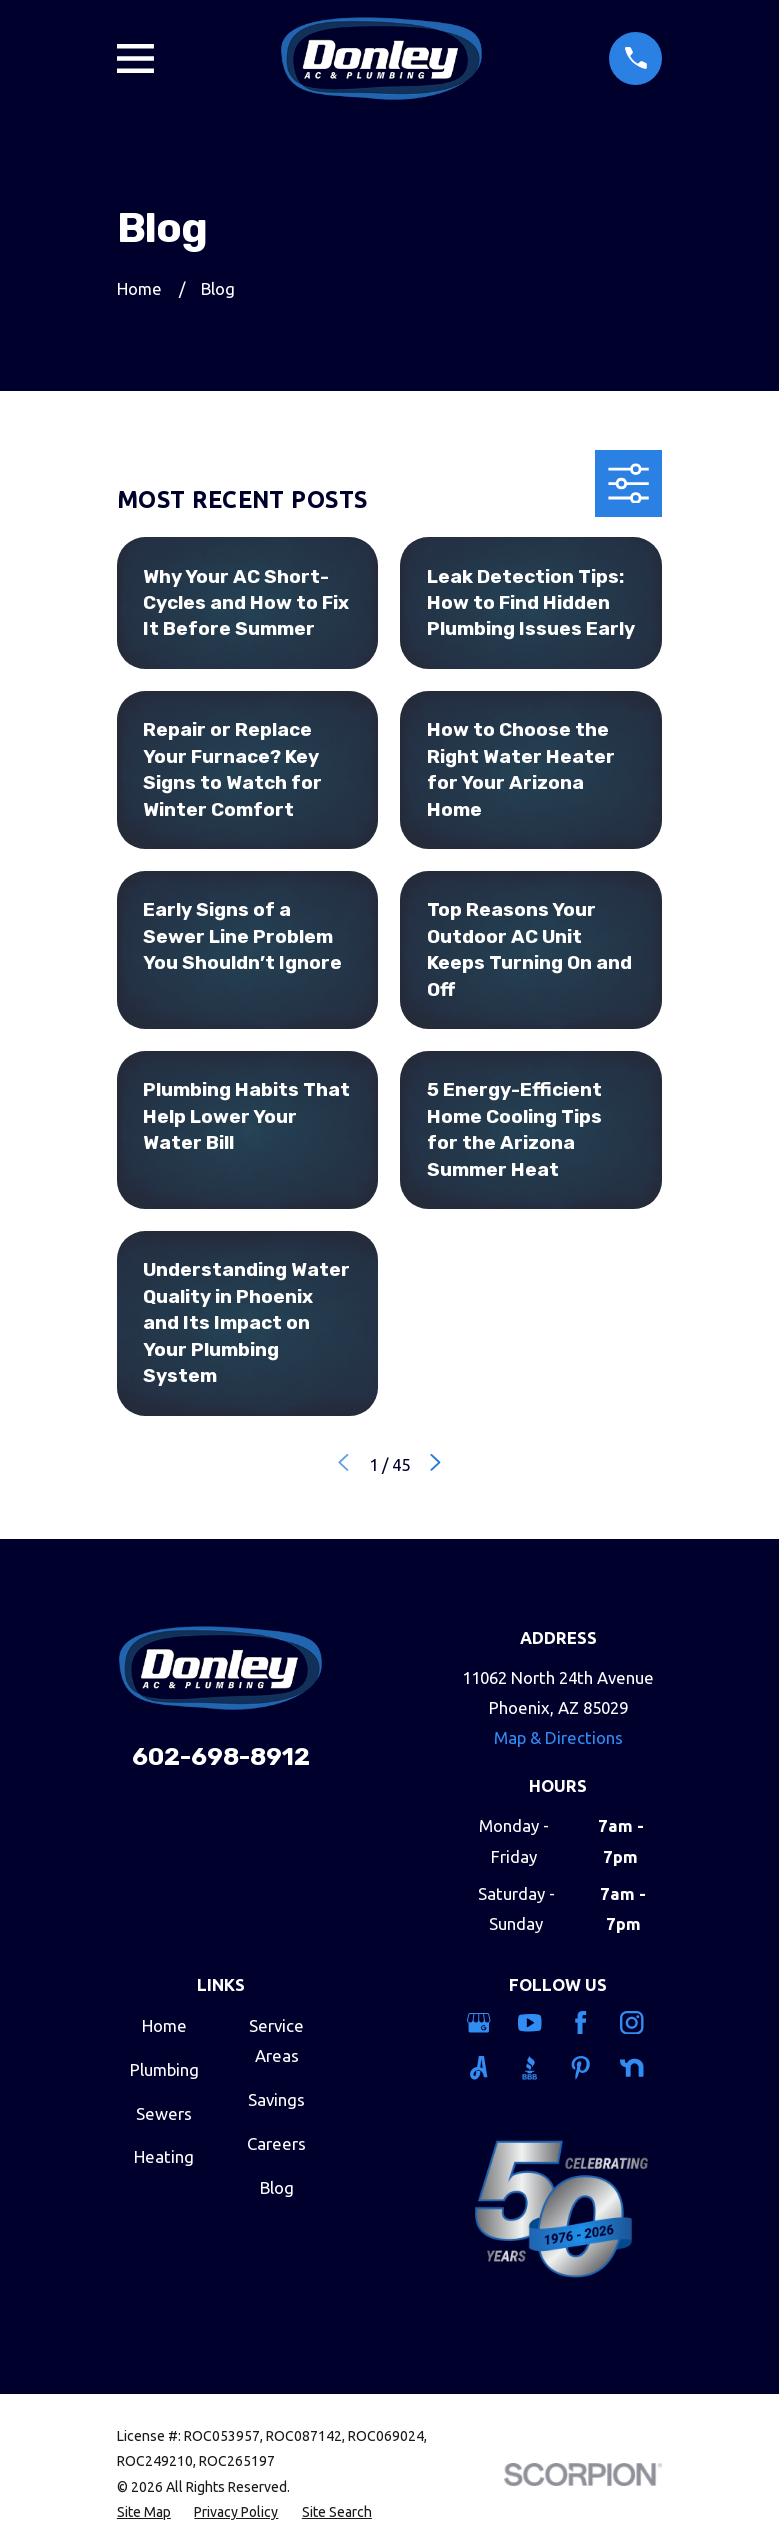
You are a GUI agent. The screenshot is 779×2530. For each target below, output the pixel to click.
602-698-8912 (221, 1756)
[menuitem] (144, 2512)
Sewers (164, 2113)
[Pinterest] (583, 2068)
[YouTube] (532, 2023)
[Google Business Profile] (481, 2023)
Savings (276, 2099)
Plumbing (164, 2069)
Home (164, 2025)
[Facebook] (583, 2023)
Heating (164, 2156)
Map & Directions (558, 1737)
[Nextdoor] (634, 2068)
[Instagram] (634, 2023)
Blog (277, 2187)
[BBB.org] (532, 2068)
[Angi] (481, 2068)
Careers (276, 2143)
